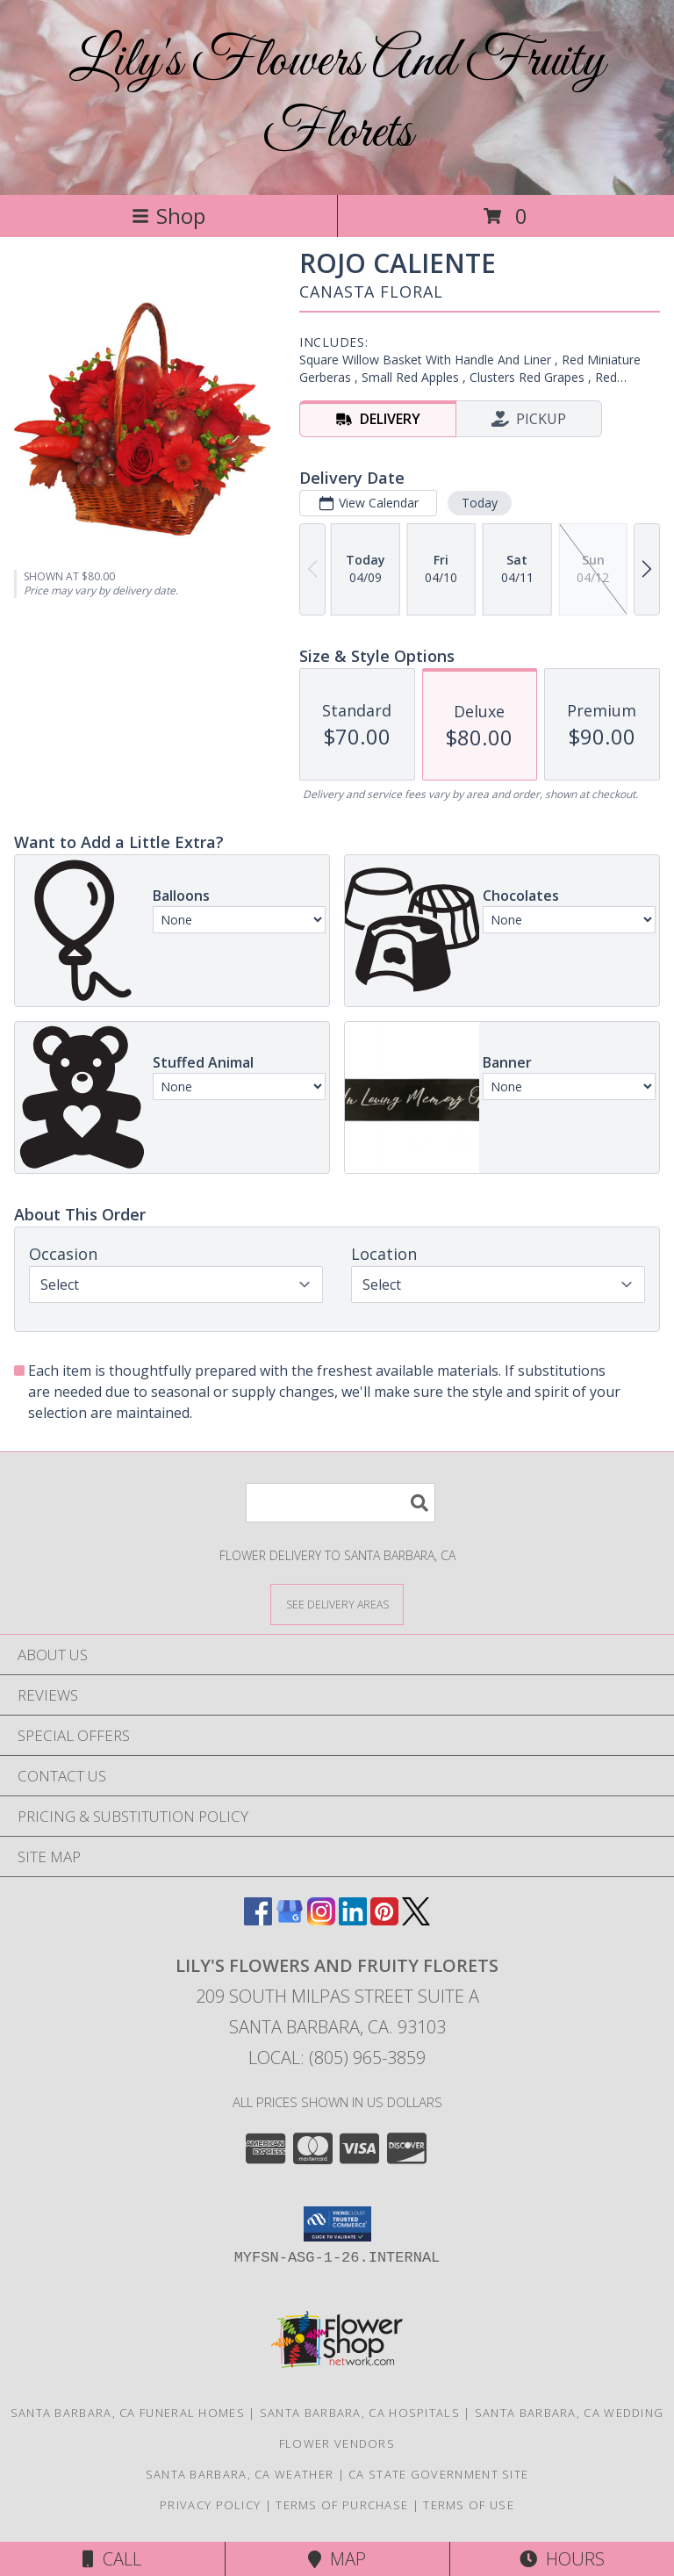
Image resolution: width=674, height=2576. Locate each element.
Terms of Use (468, 2505)
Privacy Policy (210, 2505)
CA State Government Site (438, 2474)
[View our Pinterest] (384, 1920)
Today (480, 502)
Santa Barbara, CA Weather (240, 2474)
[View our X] (416, 1920)
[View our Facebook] (258, 1920)
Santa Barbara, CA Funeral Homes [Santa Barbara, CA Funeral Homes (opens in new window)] (128, 2413)
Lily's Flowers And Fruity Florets (337, 97)
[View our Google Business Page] (290, 1920)
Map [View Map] (337, 2559)
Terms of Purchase (342, 2505)
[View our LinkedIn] (353, 1920)
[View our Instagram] (321, 1920)
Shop (168, 215)
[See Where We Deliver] (337, 1603)
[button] (337, 2223)
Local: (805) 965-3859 (337, 2057)
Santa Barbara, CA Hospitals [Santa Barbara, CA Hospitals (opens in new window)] (360, 2413)
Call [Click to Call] (111, 2559)
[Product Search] (340, 1502)
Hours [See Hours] (562, 2559)
